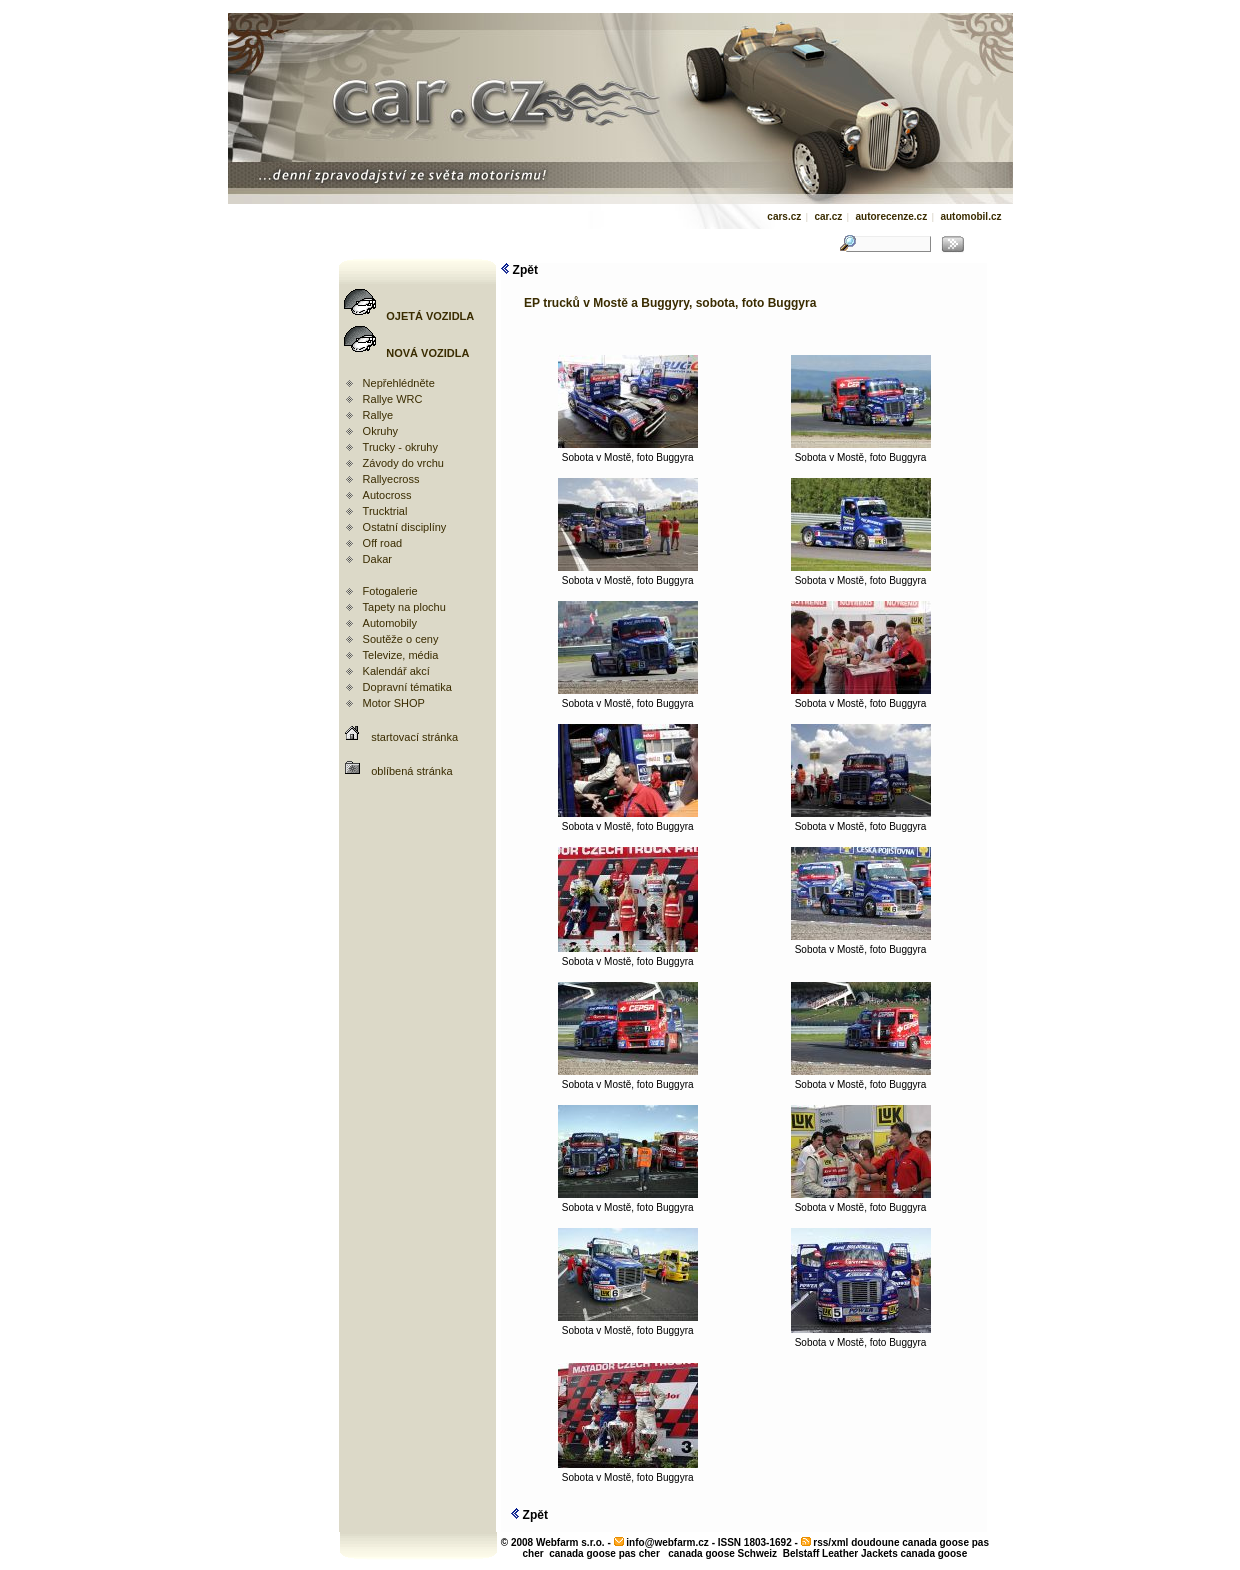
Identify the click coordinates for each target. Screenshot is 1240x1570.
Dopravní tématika (407, 687)
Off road (383, 543)
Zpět (519, 270)
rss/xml (830, 1542)
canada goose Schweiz (722, 1553)
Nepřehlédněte (399, 383)
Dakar (377, 559)
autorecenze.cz (891, 216)
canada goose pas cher (604, 1553)
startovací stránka (414, 737)
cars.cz (784, 216)
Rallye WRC (393, 399)
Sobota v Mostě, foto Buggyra (628, 453)
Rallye (378, 415)
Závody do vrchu (403, 463)
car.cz (828, 216)
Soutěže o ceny (401, 639)
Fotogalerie (390, 591)
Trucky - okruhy (400, 447)
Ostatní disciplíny (405, 527)
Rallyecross (391, 479)
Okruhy (380, 431)
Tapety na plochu (404, 607)
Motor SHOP (394, 703)
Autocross (387, 495)
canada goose (934, 1553)
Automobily (390, 623)
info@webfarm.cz (667, 1542)
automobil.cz (970, 216)
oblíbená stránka (411, 771)
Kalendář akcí (396, 671)
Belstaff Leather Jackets (840, 1553)
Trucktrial (385, 511)
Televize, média (401, 655)
